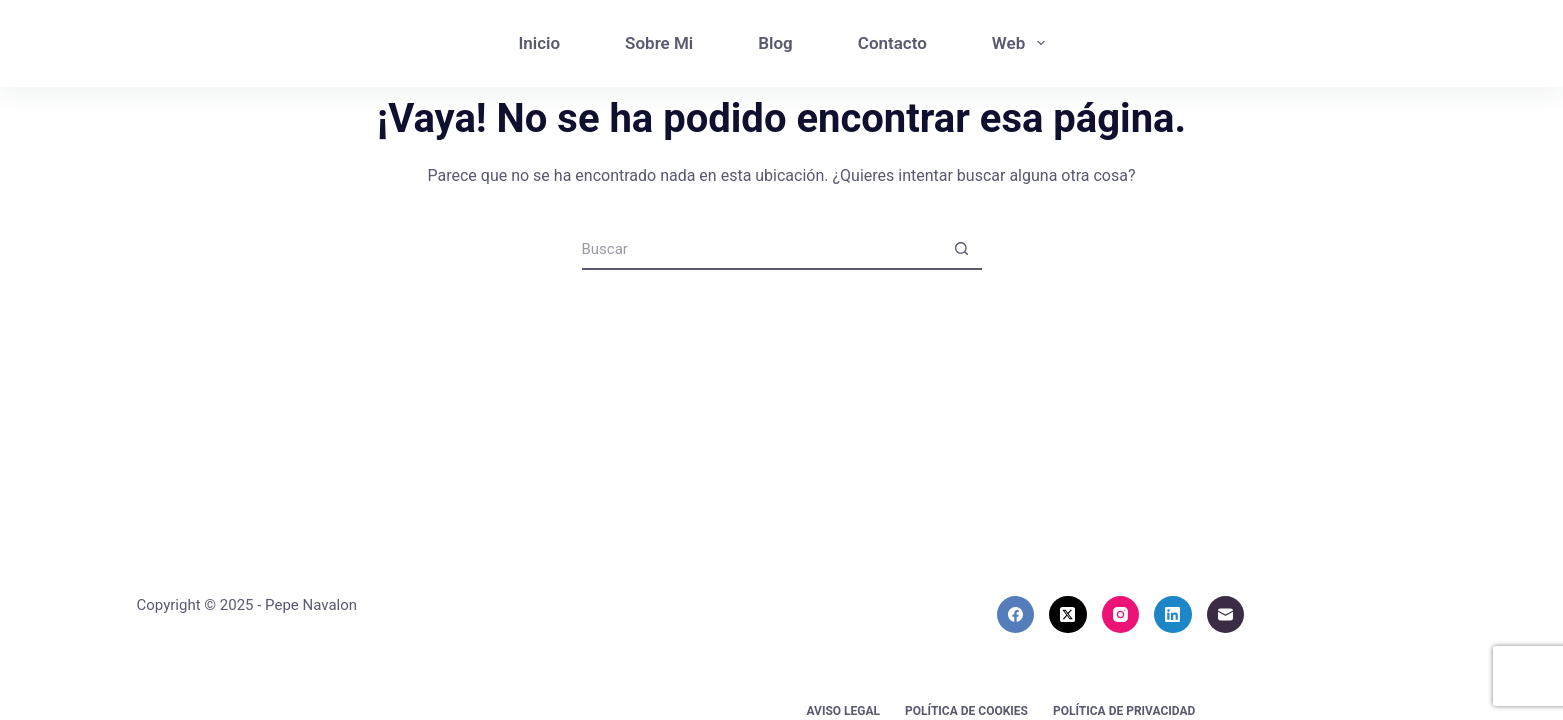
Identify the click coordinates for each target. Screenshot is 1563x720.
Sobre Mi (659, 43)
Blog (775, 43)
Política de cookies (966, 711)
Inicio (539, 43)
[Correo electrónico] (1226, 615)
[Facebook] (1016, 615)
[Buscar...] (762, 250)
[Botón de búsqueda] (962, 250)
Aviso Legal (844, 711)
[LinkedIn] (1173, 615)
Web (1022, 43)
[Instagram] (1121, 615)
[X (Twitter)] (1068, 615)
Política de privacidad (1124, 711)
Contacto (892, 43)
